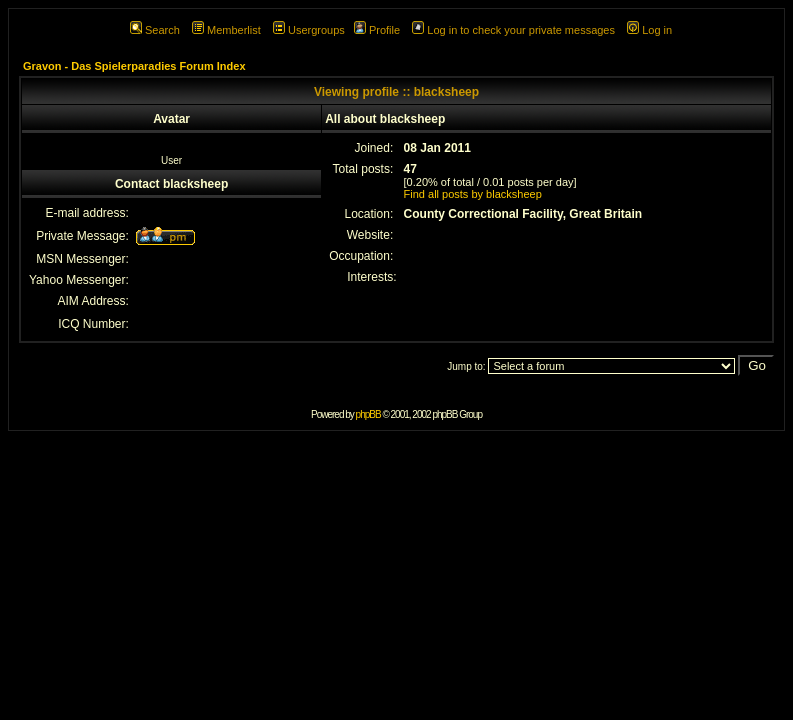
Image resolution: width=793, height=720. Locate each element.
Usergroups (309, 30)
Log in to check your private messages (513, 30)
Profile (377, 30)
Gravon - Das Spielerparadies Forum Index (134, 66)
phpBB (368, 414)
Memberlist (226, 30)
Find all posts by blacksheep (473, 194)
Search (155, 30)
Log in (649, 30)
